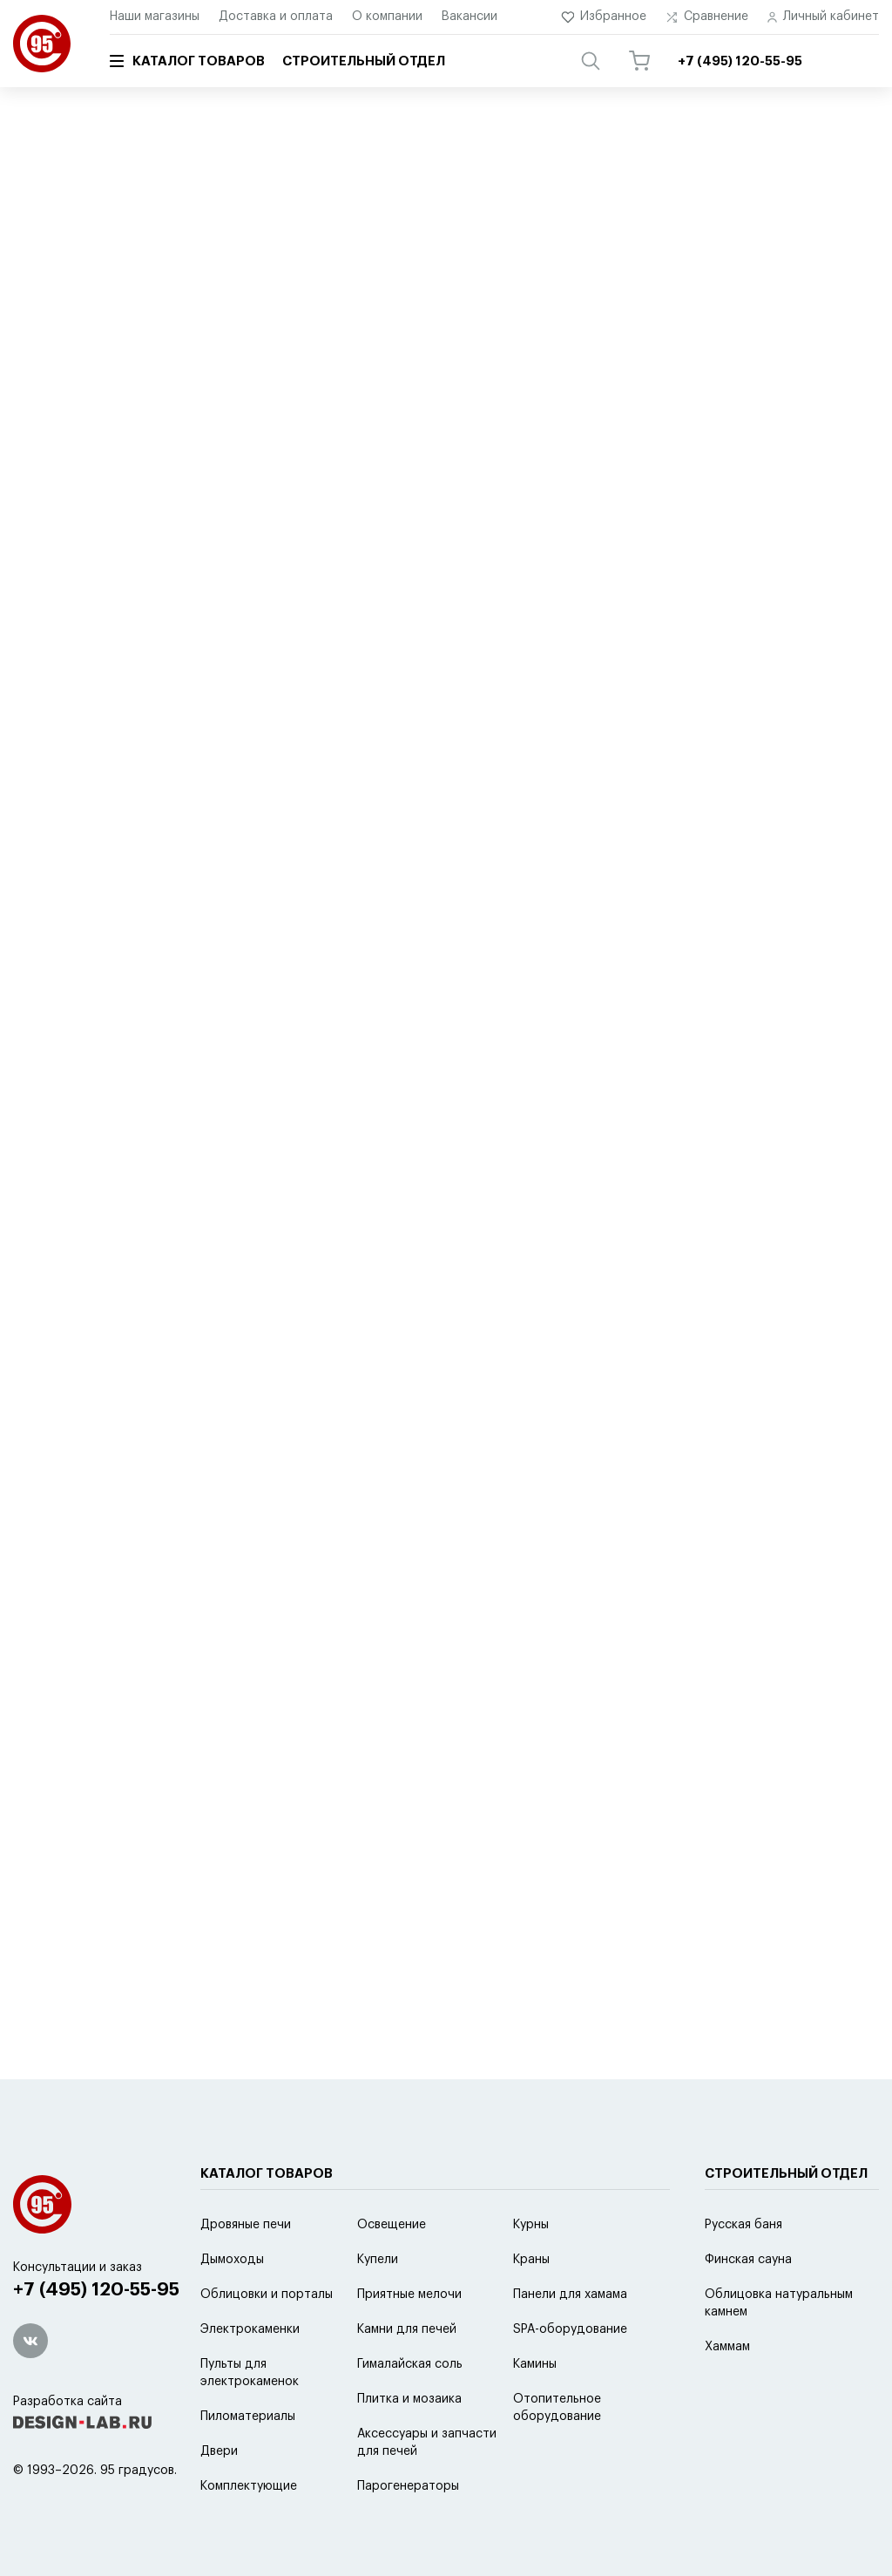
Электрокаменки (250, 2329)
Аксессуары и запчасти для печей (427, 2442)
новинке (475, 497)
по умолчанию (167, 497)
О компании (387, 16)
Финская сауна (748, 2260)
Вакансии (469, 16)
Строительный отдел (363, 61)
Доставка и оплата (276, 16)
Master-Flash (200, 256)
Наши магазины (154, 16)
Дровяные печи (245, 2225)
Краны (531, 2260)
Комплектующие (248, 2486)
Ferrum (424, 223)
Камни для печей (406, 2329)
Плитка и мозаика (409, 2399)
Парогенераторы (408, 2486)
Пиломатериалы (247, 2416)
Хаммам (727, 2347)
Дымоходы (232, 2260)
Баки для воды (69, 256)
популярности (273, 497)
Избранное (604, 17)
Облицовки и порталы (266, 2294)
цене (351, 497)
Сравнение (707, 17)
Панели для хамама (570, 2294)
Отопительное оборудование (557, 2408)
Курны (531, 2225)
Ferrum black (526, 223)
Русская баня (743, 2225)
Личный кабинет (823, 17)
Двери (219, 2451)
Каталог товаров (187, 61)
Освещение (391, 2225)
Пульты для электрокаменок (249, 2373)
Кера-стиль (317, 256)
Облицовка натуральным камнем (779, 2303)
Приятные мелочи (409, 2294)
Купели (377, 2260)
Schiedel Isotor (69, 223)
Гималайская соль (410, 2364)
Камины (535, 2364)
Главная (33, 137)
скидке (408, 497)
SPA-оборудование (570, 2329)
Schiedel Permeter (219, 223)
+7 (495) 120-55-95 (96, 2290)
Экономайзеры (660, 223)
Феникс (343, 223)
